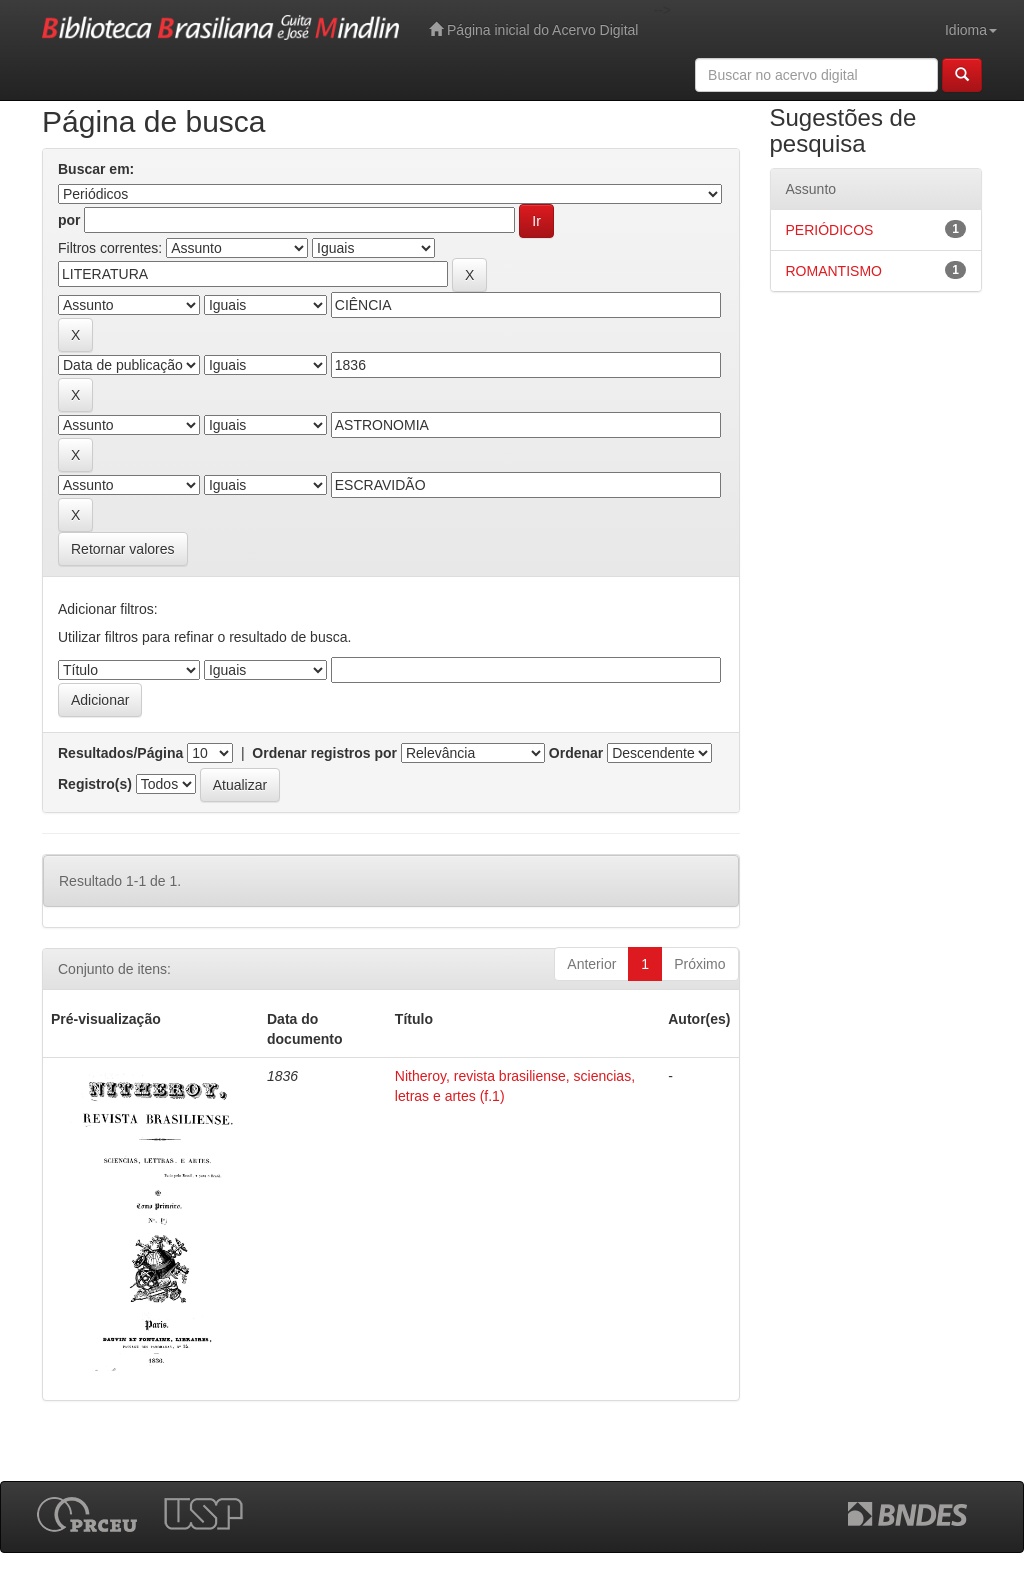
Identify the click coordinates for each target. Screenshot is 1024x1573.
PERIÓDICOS (830, 230)
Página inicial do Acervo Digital (533, 29)
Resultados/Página (120, 753)
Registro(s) (95, 784)
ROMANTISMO (834, 271)
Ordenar (576, 753)
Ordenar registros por (324, 753)
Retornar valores (123, 549)
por (69, 220)
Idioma (971, 30)
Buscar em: (96, 169)
